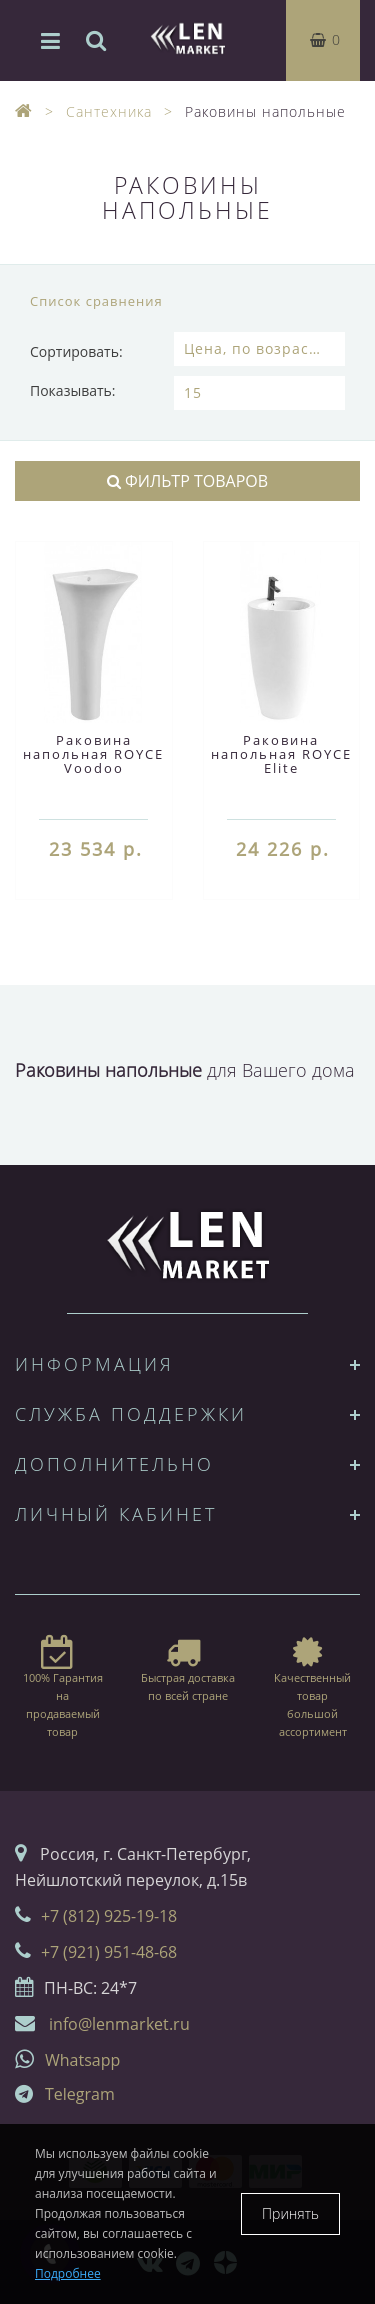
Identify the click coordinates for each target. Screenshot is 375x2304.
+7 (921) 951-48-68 (109, 1952)
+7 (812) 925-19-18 (109, 1916)
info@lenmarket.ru (119, 2024)
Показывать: (73, 390)
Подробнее (68, 2273)
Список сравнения (96, 301)
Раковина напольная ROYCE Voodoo (93, 754)
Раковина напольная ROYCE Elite (281, 754)
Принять (290, 2213)
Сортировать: (76, 351)
